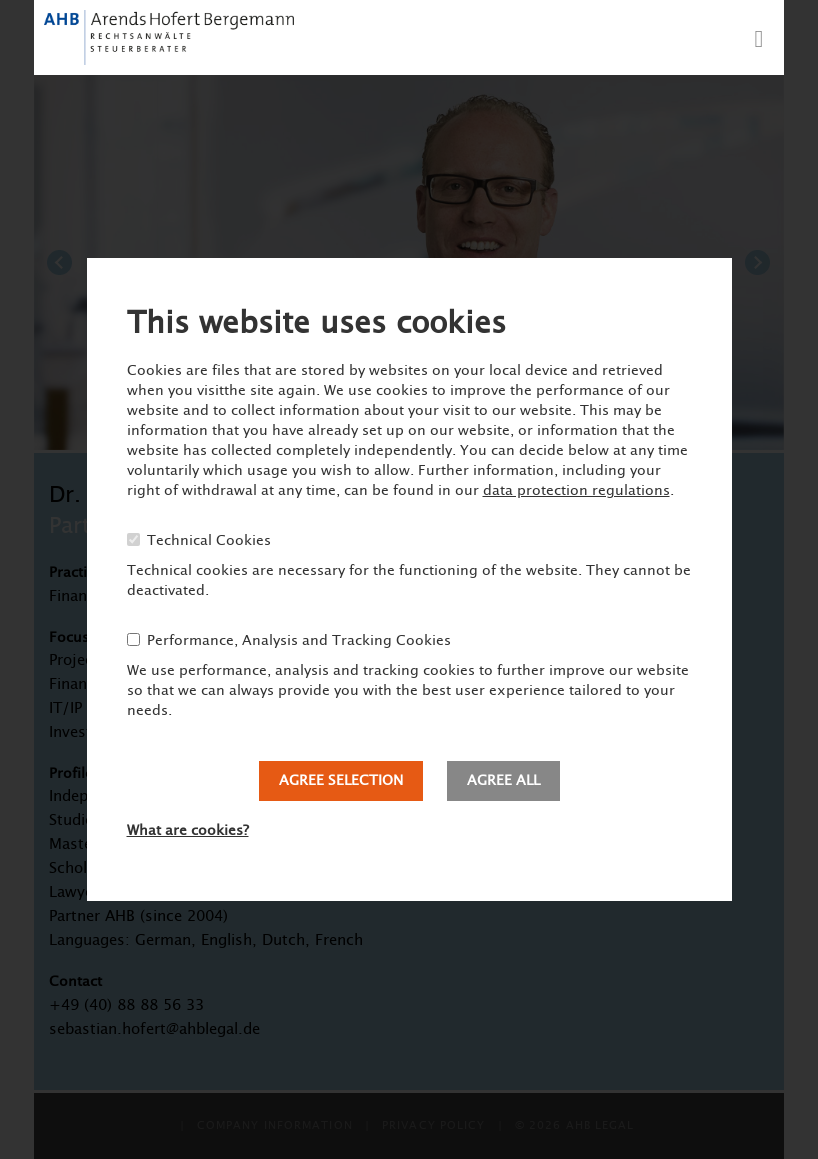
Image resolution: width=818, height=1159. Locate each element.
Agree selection (341, 781)
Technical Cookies (209, 541)
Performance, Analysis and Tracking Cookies (299, 641)
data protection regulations (576, 491)
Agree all (503, 781)
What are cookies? (188, 831)
